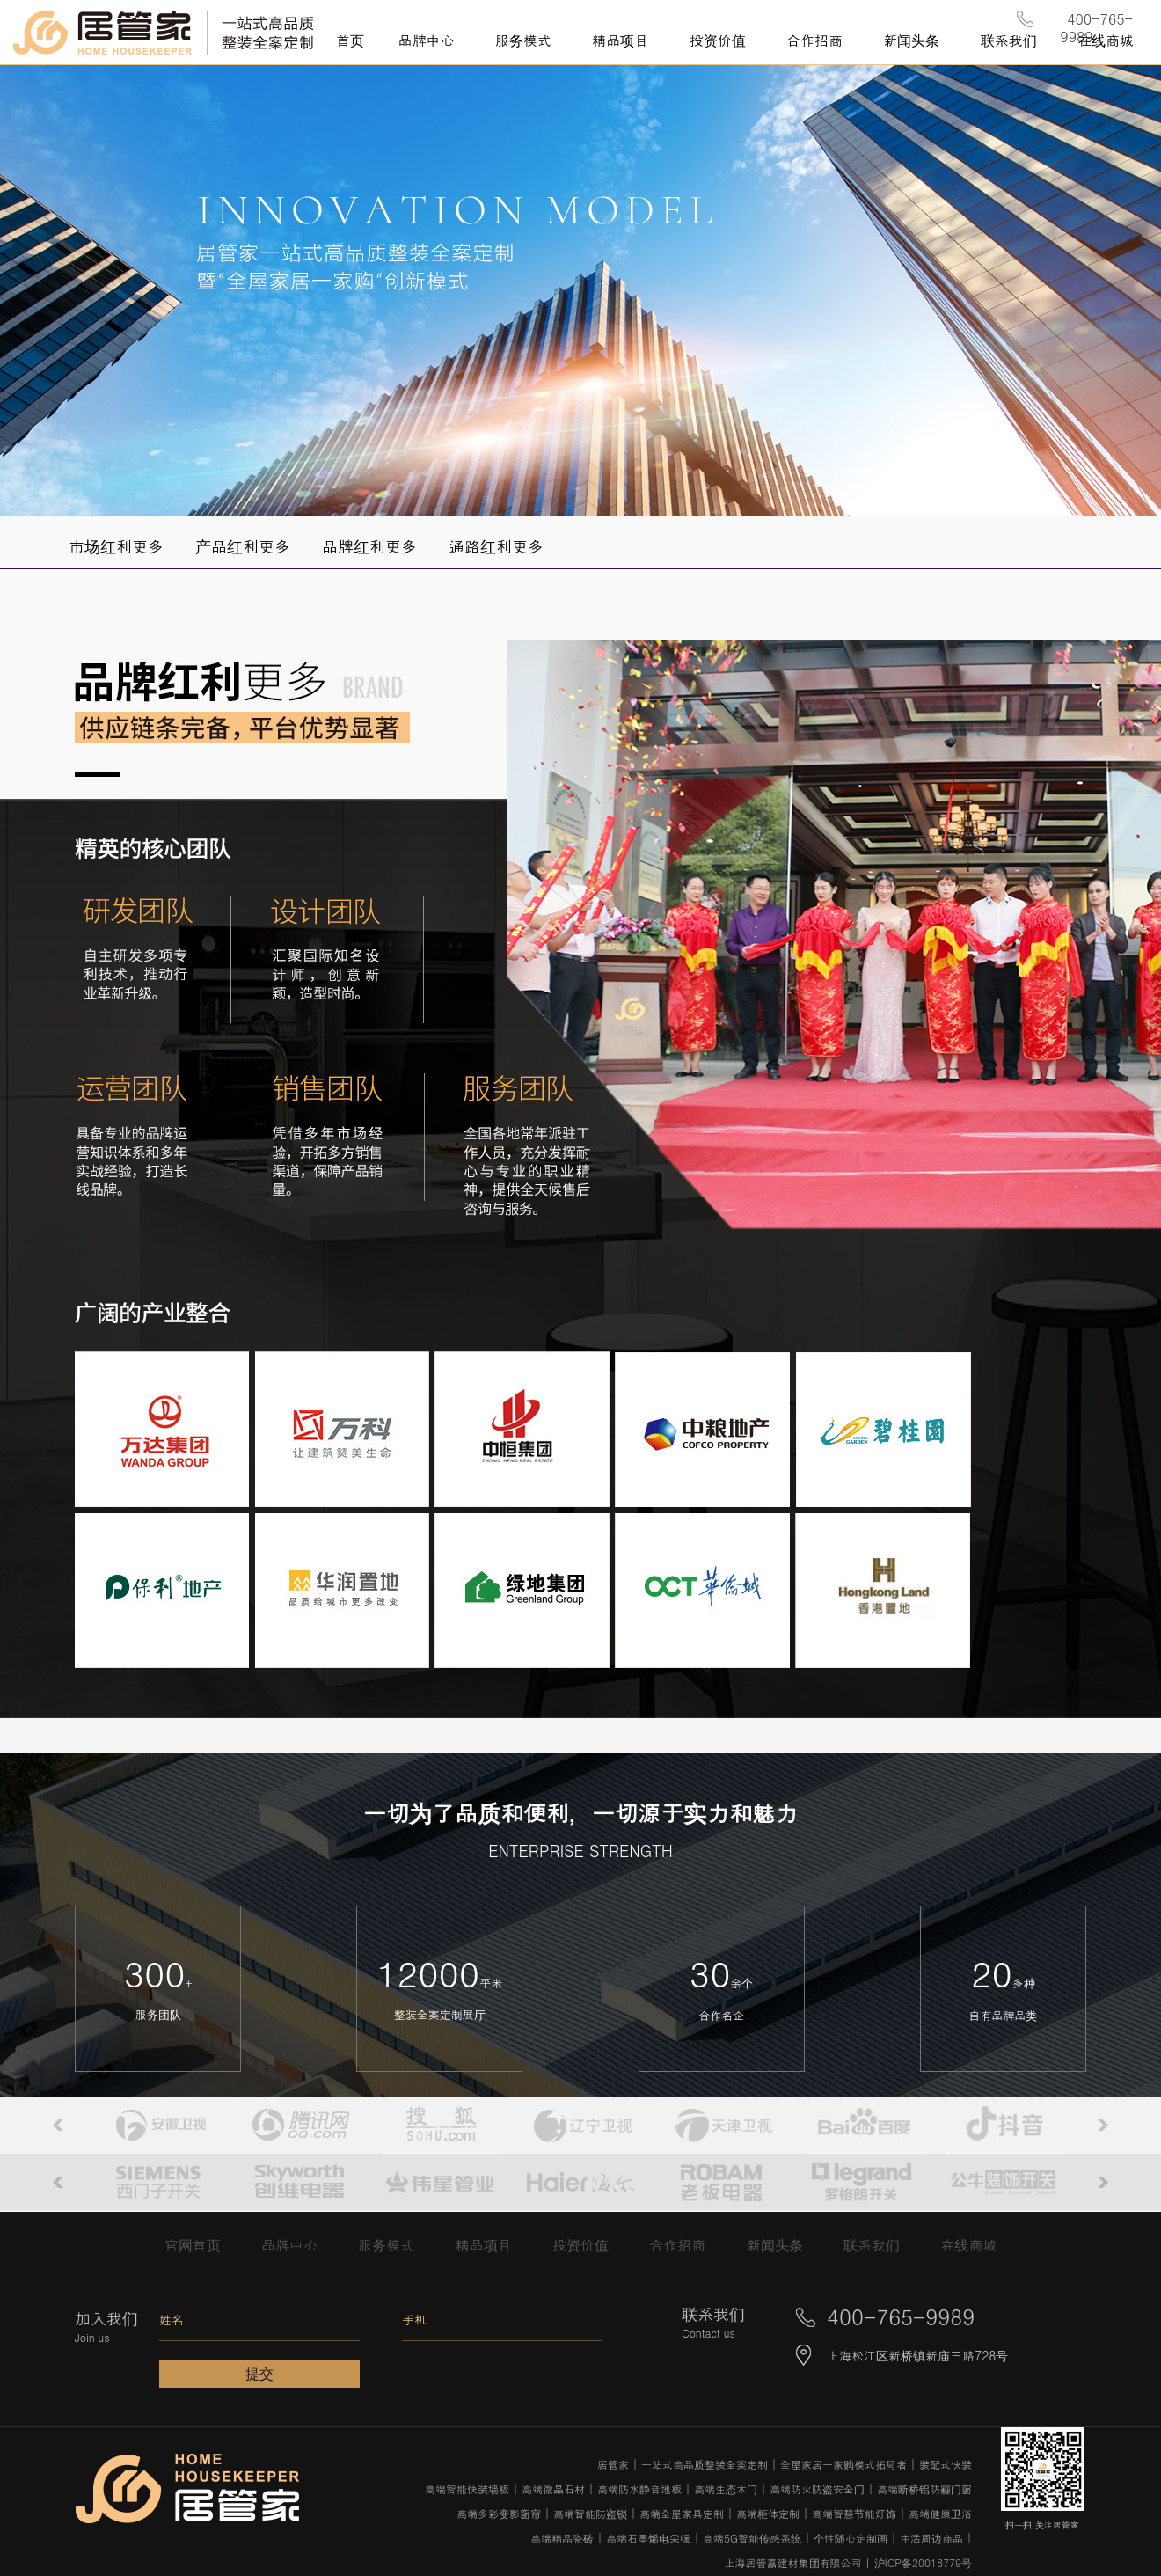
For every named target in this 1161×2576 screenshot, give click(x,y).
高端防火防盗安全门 (817, 2488)
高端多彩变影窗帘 (498, 2513)
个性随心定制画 (850, 2537)
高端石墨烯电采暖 (648, 2537)
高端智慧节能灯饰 (854, 2513)
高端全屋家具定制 (681, 2513)
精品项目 (493, 2245)
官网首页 (201, 2245)
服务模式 (395, 2245)
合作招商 (686, 2245)
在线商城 (968, 2245)
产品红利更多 (242, 546)
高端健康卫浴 (940, 2513)
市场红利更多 (116, 546)
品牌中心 (298, 2245)
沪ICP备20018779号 (923, 2562)
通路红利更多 (496, 546)
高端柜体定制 (768, 2513)
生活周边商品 (931, 2537)
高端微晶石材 (553, 2488)
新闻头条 (784, 2245)
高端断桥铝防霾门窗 (924, 2488)
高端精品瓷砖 (562, 2537)
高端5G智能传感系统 (752, 2537)
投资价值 (589, 2245)
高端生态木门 (725, 2488)
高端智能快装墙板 (467, 2488)
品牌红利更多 (369, 546)
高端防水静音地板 (639, 2488)
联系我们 (871, 2245)
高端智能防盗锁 (590, 2513)
